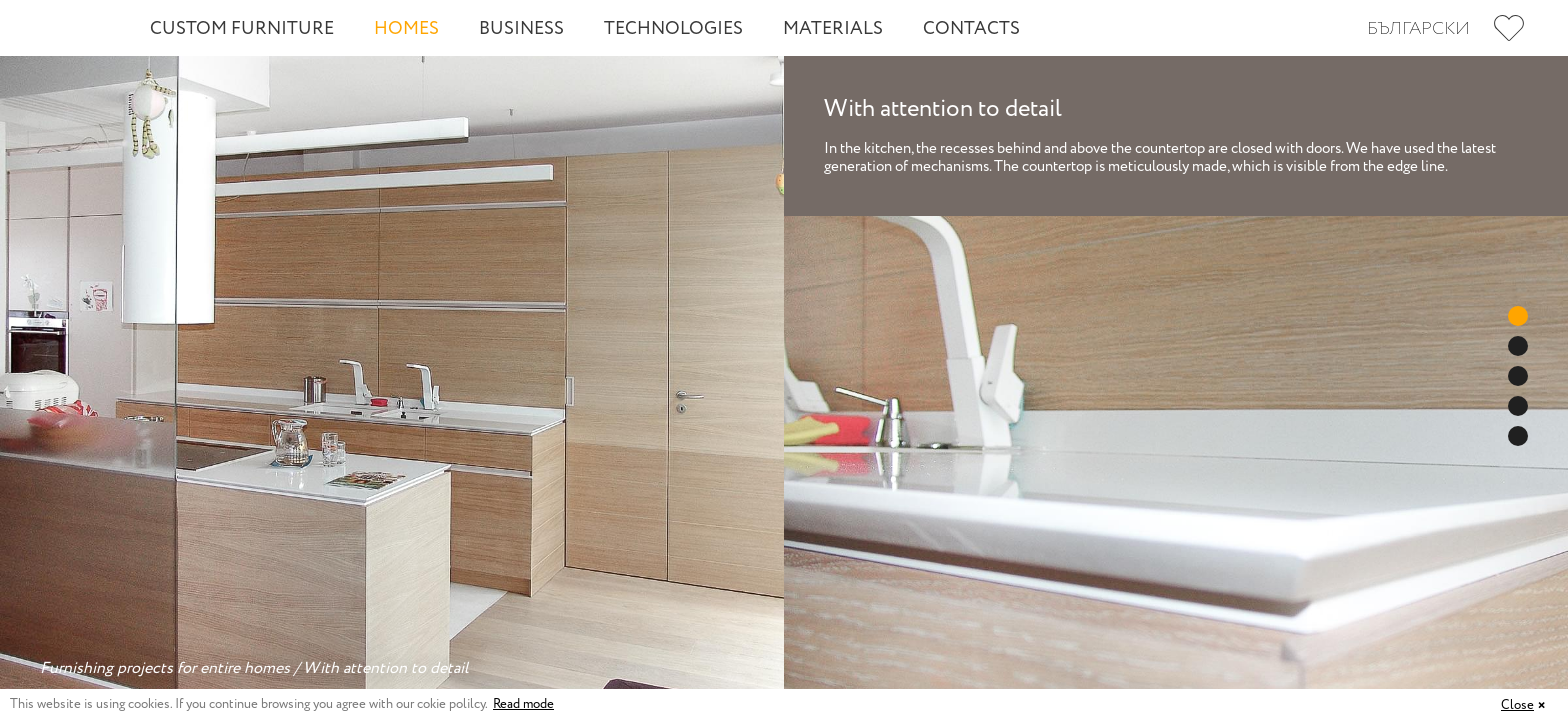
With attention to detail (386, 668)
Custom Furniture (242, 29)
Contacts (971, 29)
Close (1517, 705)
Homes (406, 29)
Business (521, 29)
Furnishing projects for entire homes (165, 668)
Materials (833, 29)
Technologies (673, 29)
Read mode (523, 704)
